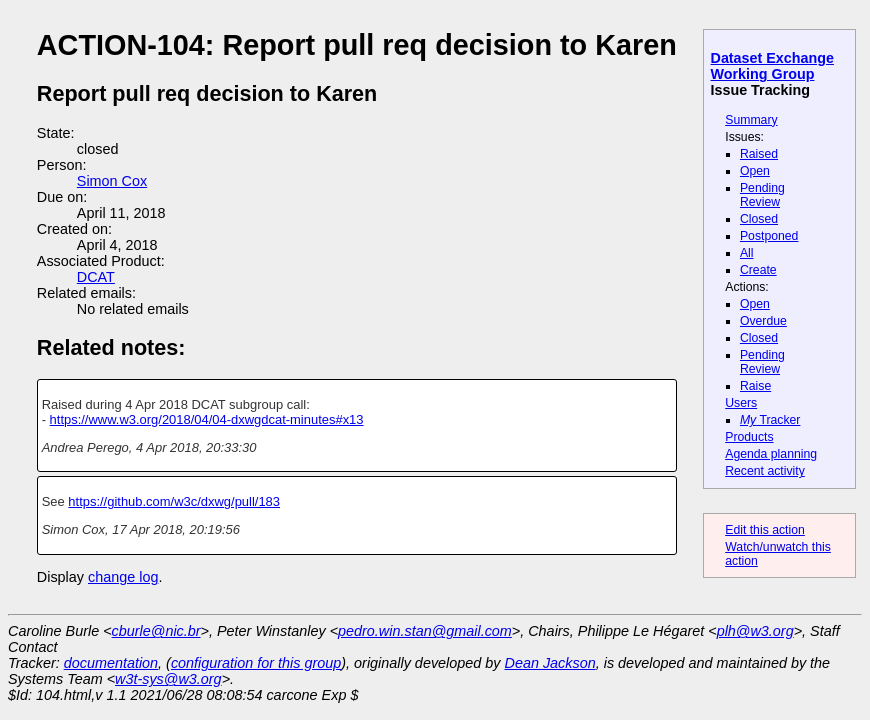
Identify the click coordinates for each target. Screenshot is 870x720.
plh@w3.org (755, 631)
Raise (755, 386)
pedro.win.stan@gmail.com (425, 631)
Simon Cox (112, 181)
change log (123, 577)
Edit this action (765, 530)
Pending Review (762, 195)
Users (741, 403)
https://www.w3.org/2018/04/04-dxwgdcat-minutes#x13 (207, 419)
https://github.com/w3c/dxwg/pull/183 (174, 501)
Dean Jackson (550, 663)
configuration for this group (256, 663)
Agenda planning (771, 454)
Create (758, 270)
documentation (111, 663)
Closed (759, 219)
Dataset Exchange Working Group (772, 66)
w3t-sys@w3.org (168, 679)
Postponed (769, 236)
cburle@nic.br (156, 631)
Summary (751, 120)
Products (749, 437)
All (747, 253)
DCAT (96, 277)
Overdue (763, 321)
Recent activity (765, 471)
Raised (759, 154)
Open (755, 171)
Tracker (770, 420)
